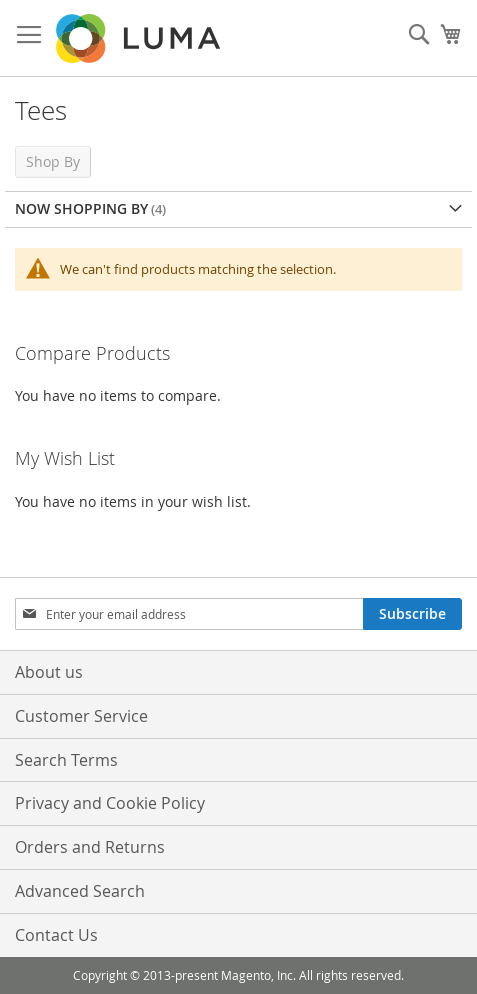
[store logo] (140, 38)
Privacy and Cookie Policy (110, 803)
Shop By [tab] (53, 161)
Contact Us (56, 935)
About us (49, 672)
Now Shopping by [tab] (81, 208)
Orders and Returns (90, 847)
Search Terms (66, 760)
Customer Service (81, 716)
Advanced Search (80, 891)
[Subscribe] (412, 614)
